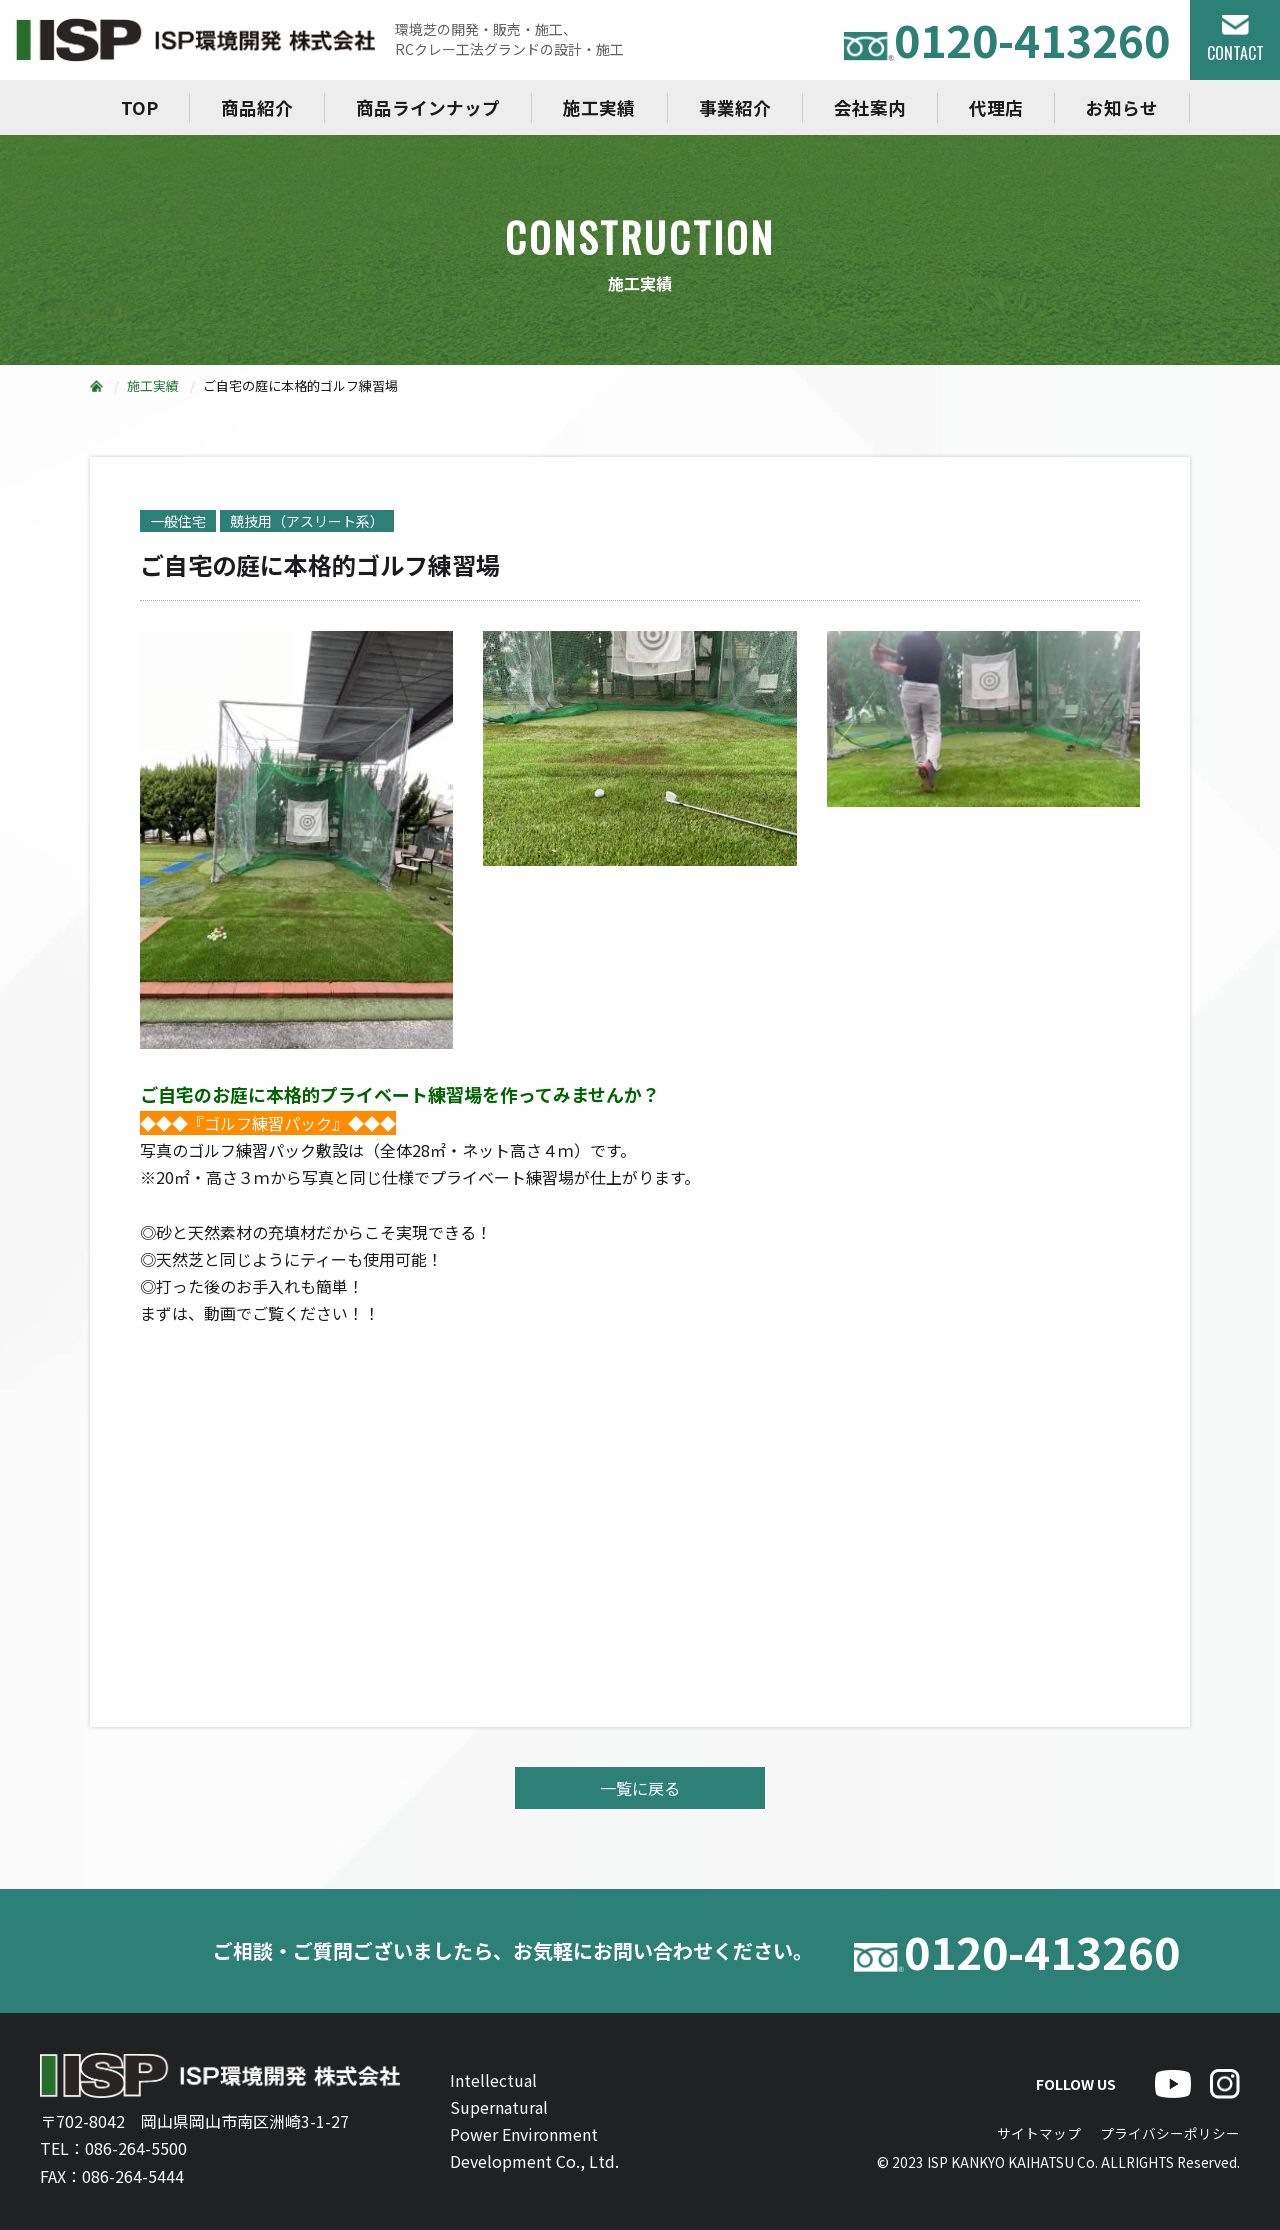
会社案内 (870, 107)
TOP (139, 107)
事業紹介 (735, 107)
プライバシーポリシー (1170, 2133)
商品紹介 (257, 107)
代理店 (996, 107)
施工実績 (599, 107)
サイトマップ (1039, 2133)
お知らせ (1122, 107)
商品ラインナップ (428, 107)
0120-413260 (1007, 39)
